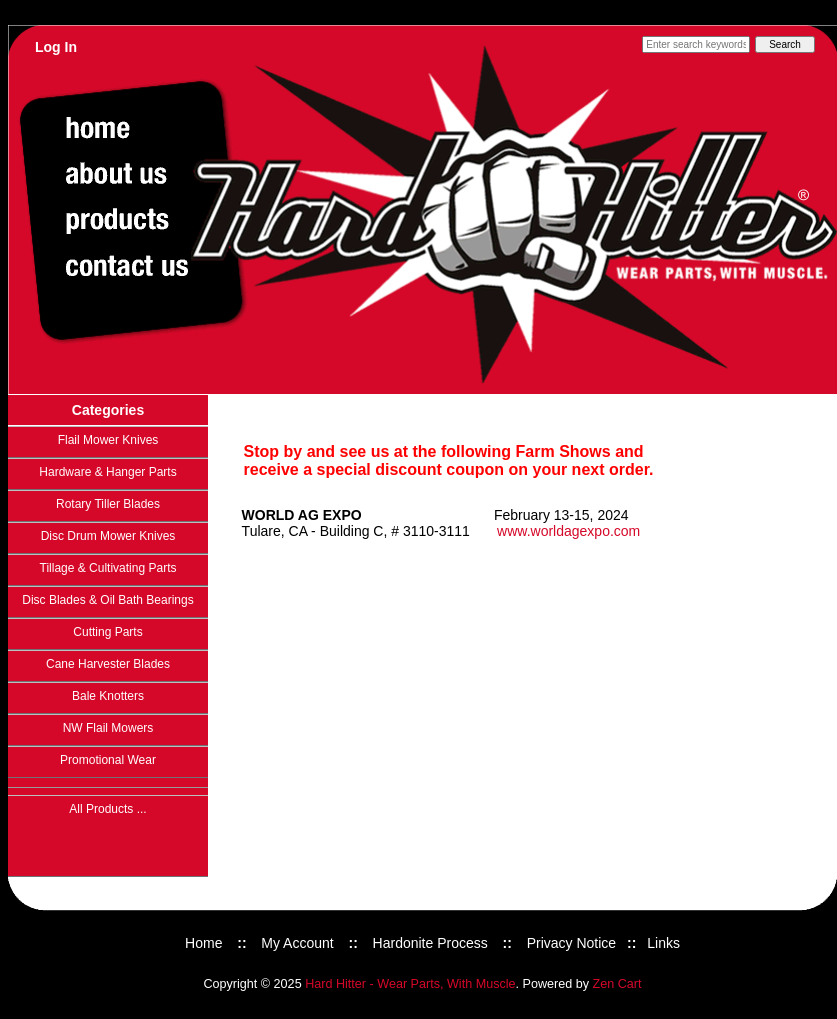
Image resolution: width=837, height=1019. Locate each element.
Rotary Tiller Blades (108, 504)
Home (203, 943)
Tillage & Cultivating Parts (108, 568)
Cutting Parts (107, 632)
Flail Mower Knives (108, 440)
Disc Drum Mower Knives (108, 536)
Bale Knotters (108, 696)
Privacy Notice (571, 943)
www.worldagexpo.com (568, 531)
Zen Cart (617, 984)
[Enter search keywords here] (696, 44)
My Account (297, 943)
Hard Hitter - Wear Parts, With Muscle (410, 984)
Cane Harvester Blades (108, 664)
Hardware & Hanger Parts (107, 472)
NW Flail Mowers (108, 728)
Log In (56, 47)
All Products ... (107, 809)
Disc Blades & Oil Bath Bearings (107, 600)
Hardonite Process (430, 943)
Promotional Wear (108, 760)
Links (663, 943)
